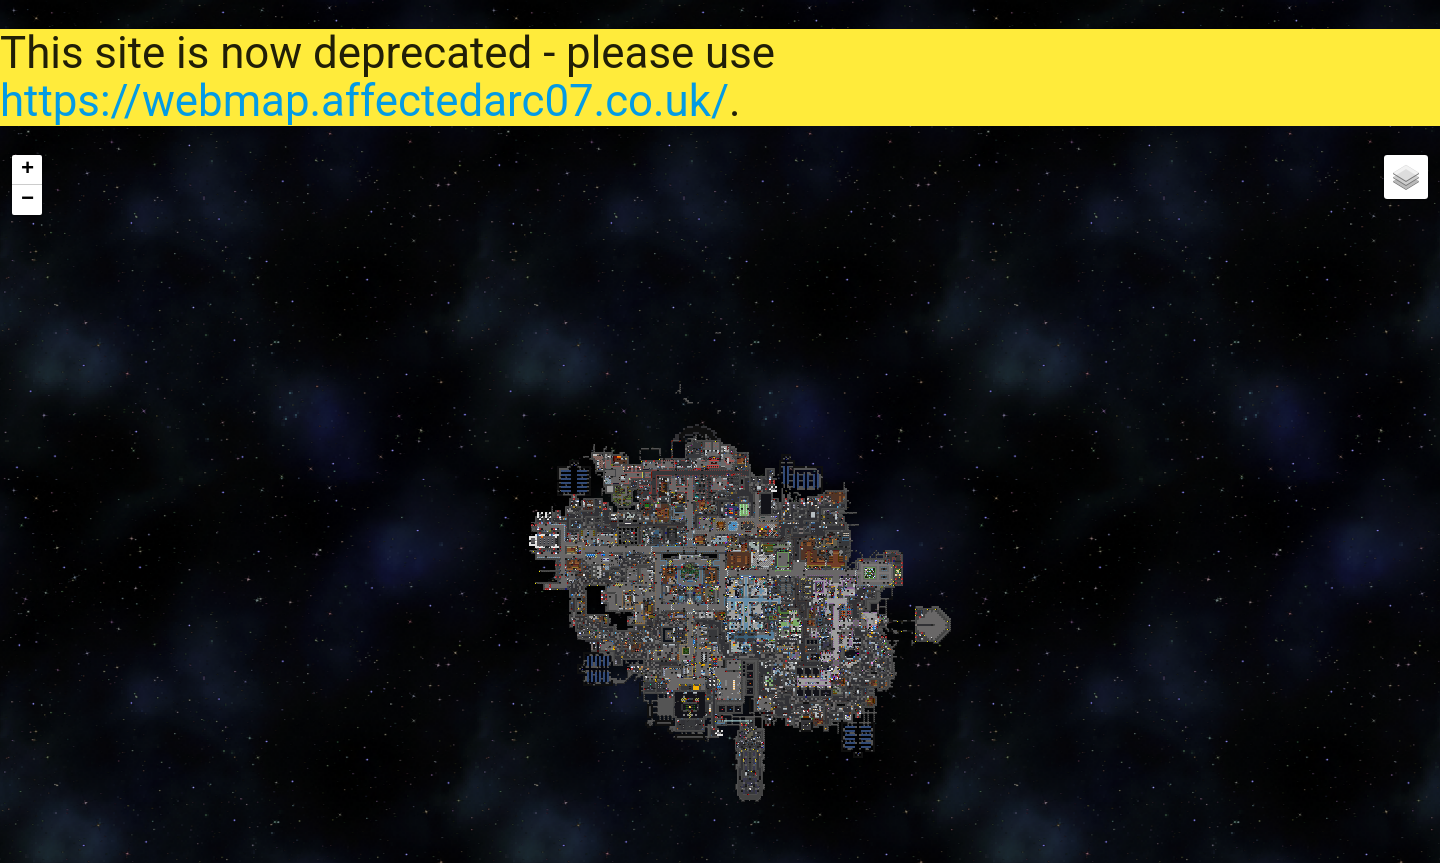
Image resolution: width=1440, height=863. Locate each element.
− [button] (27, 200)
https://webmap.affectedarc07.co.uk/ (364, 101)
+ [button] (27, 170)
